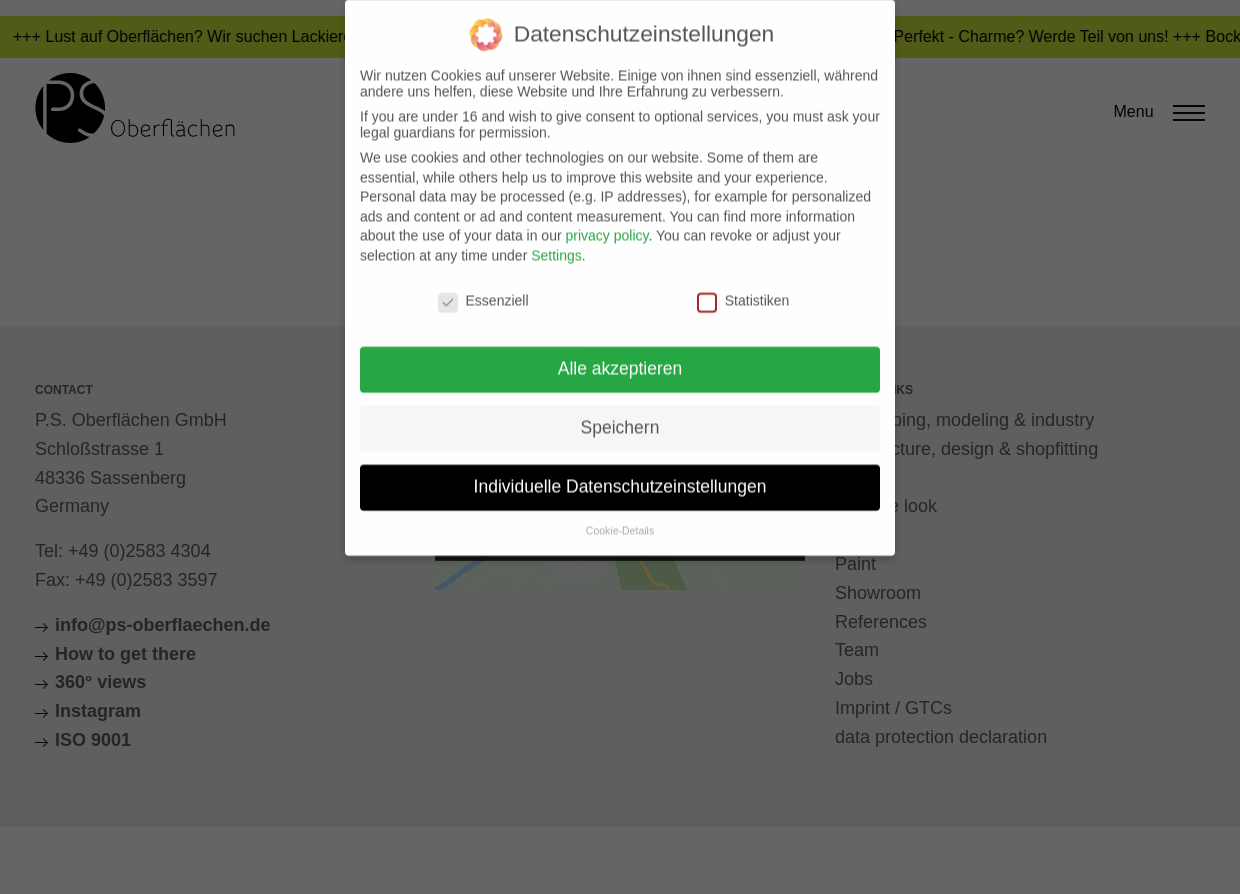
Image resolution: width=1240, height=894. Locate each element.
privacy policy (606, 225)
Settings (556, 245)
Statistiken (743, 289)
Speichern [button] (620, 417)
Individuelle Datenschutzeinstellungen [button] (620, 476)
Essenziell (483, 289)
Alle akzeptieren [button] (620, 358)
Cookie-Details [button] (620, 520)
